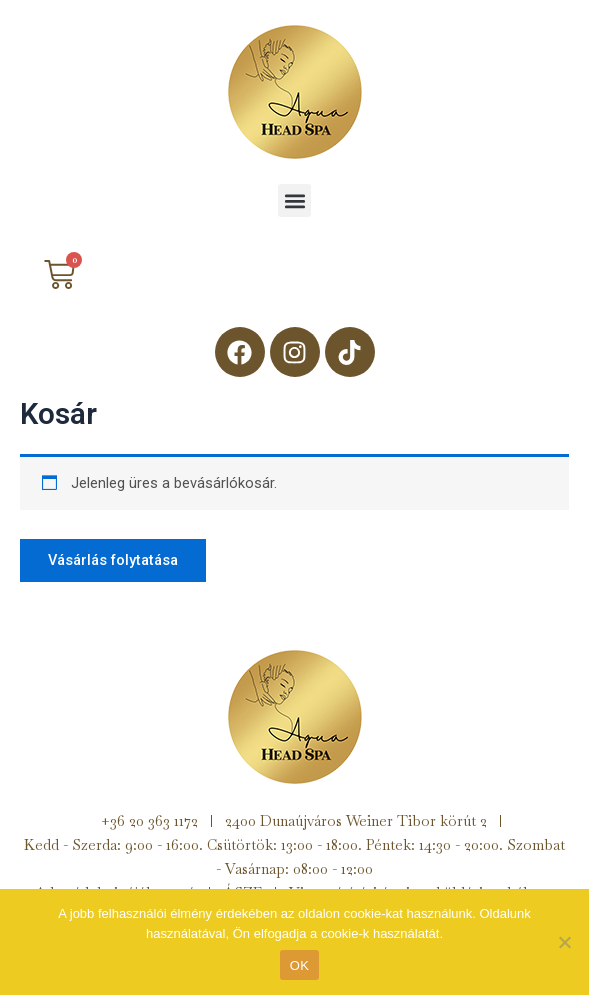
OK (299, 965)
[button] (294, 200)
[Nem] (564, 942)
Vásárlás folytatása (113, 560)
